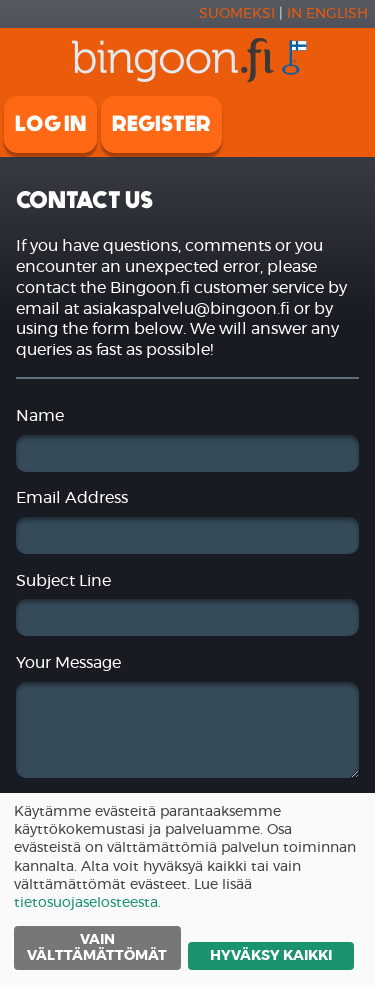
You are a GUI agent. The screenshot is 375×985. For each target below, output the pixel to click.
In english (327, 14)
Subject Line (63, 581)
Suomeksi (237, 14)
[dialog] (187, 889)
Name (40, 416)
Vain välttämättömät (97, 948)
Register (161, 124)
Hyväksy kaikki (271, 956)
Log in (50, 124)
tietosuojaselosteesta (86, 903)
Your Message (68, 663)
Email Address (72, 498)
